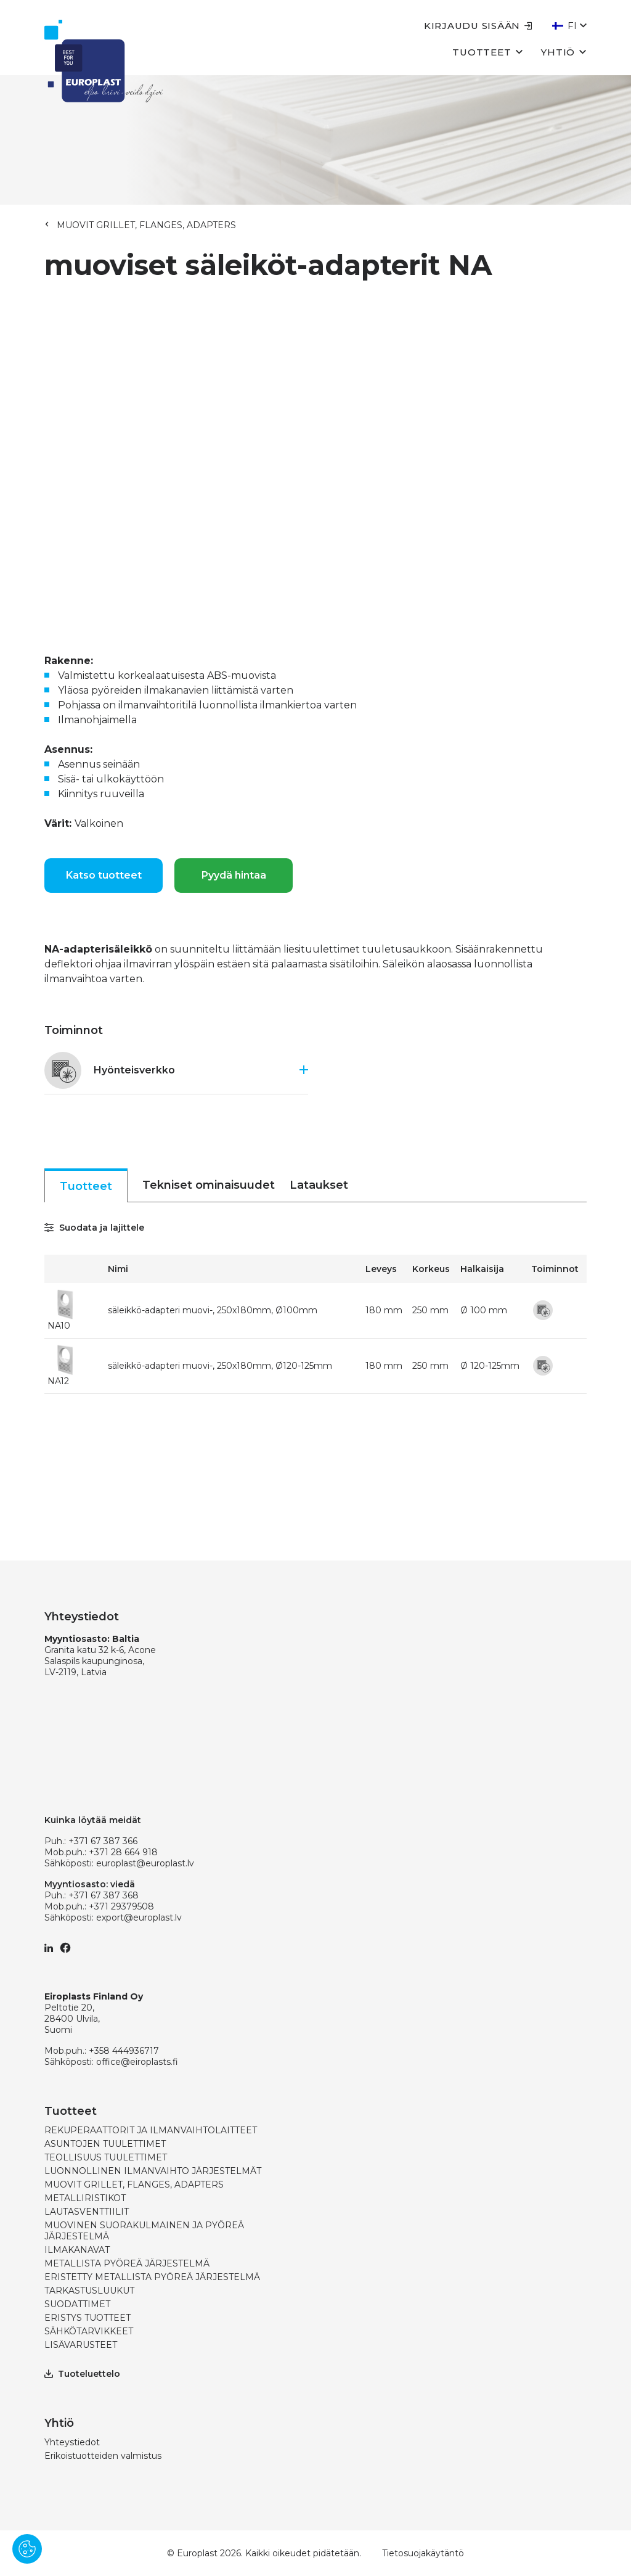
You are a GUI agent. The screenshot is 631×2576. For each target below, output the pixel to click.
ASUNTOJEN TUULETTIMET (105, 2143)
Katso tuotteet (104, 875)
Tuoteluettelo (82, 2373)
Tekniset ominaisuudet (208, 1185)
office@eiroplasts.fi (137, 2061)
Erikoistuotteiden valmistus (102, 2455)
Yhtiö (564, 51)
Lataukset (319, 1185)
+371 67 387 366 (102, 1841)
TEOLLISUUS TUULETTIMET (105, 2157)
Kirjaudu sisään (478, 25)
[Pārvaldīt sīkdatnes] (27, 2549)
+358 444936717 (124, 2050)
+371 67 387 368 (103, 1895)
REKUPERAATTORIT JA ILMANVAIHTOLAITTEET (150, 2130)
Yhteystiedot (72, 2442)
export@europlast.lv (139, 1917)
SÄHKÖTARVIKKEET (88, 2331)
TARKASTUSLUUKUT (89, 2290)
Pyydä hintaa (234, 875)
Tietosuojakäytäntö (423, 2553)
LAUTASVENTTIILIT (86, 2211)
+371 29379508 (121, 1906)
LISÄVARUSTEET (80, 2344)
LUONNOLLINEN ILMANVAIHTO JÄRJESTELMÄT (152, 2170)
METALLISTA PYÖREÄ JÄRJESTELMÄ (127, 2263)
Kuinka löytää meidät (92, 1820)
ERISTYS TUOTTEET (87, 2317)
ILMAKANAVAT (77, 2249)
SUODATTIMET (77, 2304)
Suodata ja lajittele (94, 1227)
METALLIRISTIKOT (85, 2198)
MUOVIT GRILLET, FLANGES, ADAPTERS (146, 225)
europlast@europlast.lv (145, 1863)
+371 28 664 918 (123, 1852)
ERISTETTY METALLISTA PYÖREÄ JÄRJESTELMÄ (152, 2277)
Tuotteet (487, 51)
